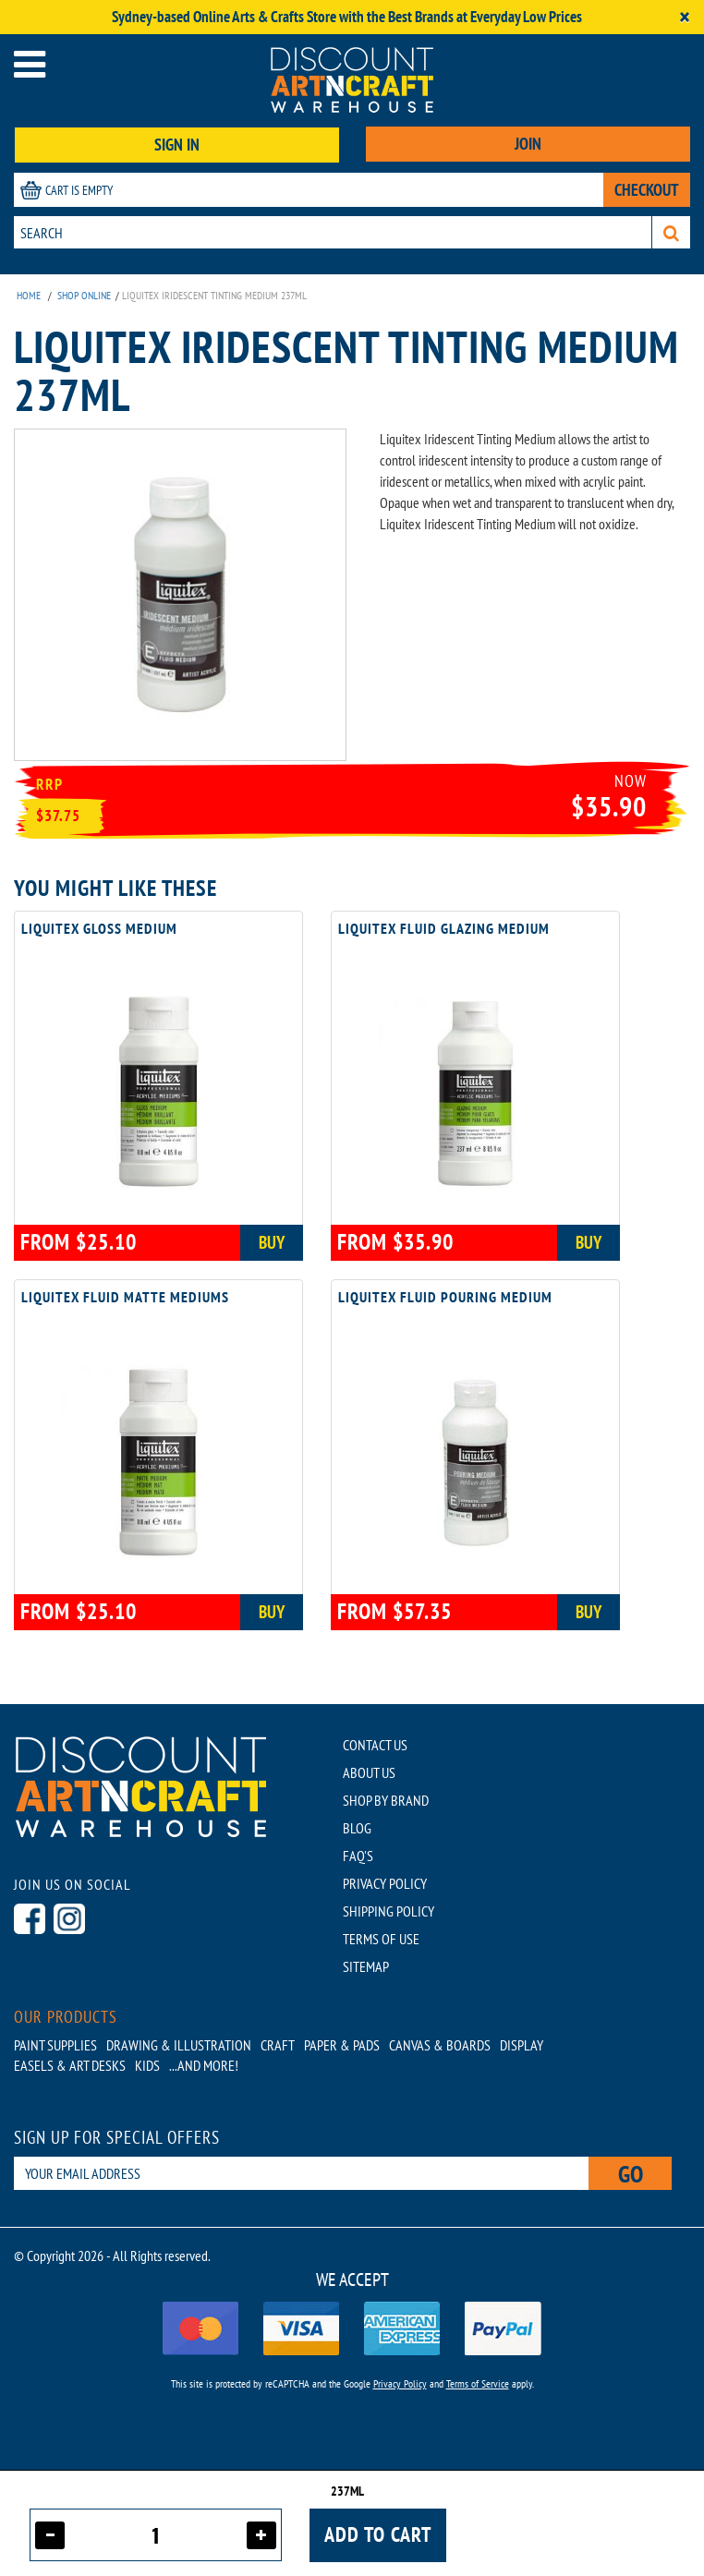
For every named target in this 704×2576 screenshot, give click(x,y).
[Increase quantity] (261, 2535)
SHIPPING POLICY (388, 1911)
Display (521, 2045)
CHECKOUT (646, 189)
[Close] (684, 17)
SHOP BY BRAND (386, 1800)
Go (630, 2174)
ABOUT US (369, 1772)
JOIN (528, 143)
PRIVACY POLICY (385, 1883)
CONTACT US (375, 1744)
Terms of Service (477, 2383)
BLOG (357, 1828)
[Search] (671, 232)
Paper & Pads (342, 2045)
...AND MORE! (203, 2065)
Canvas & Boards (440, 2045)
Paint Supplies (55, 2045)
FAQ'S (358, 1855)
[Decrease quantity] (50, 2535)
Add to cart (377, 2534)
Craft (278, 2045)
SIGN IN (177, 144)
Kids (147, 2065)
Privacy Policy (400, 2383)
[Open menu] (29, 64)
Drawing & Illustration (178, 2045)
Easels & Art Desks (70, 2065)
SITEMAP (366, 1966)
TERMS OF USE (381, 1938)
